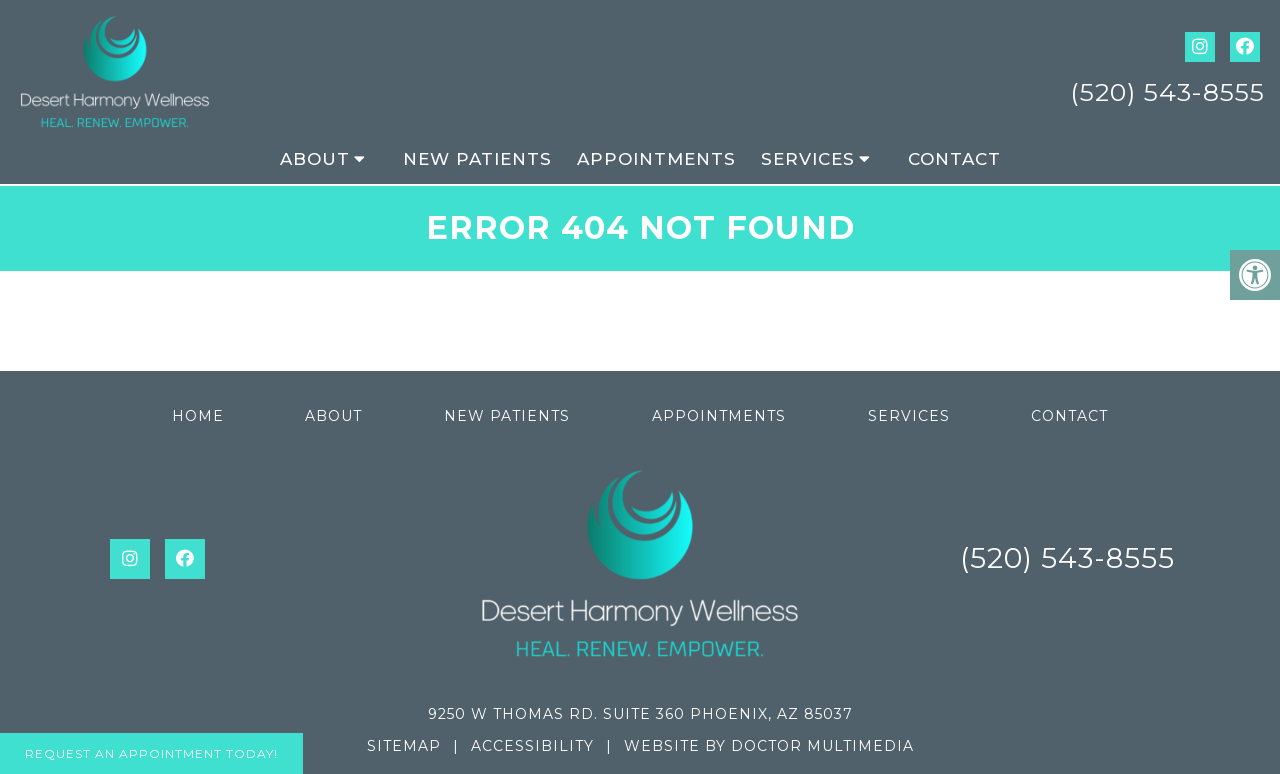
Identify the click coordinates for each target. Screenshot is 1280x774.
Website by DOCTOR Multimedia (769, 746)
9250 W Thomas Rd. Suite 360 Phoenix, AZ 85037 (640, 714)
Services (808, 159)
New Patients (477, 159)
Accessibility (532, 746)
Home (198, 416)
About (315, 159)
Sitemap (404, 746)
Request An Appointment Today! (151, 753)
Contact (954, 159)
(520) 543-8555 (1167, 92)
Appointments (656, 159)
